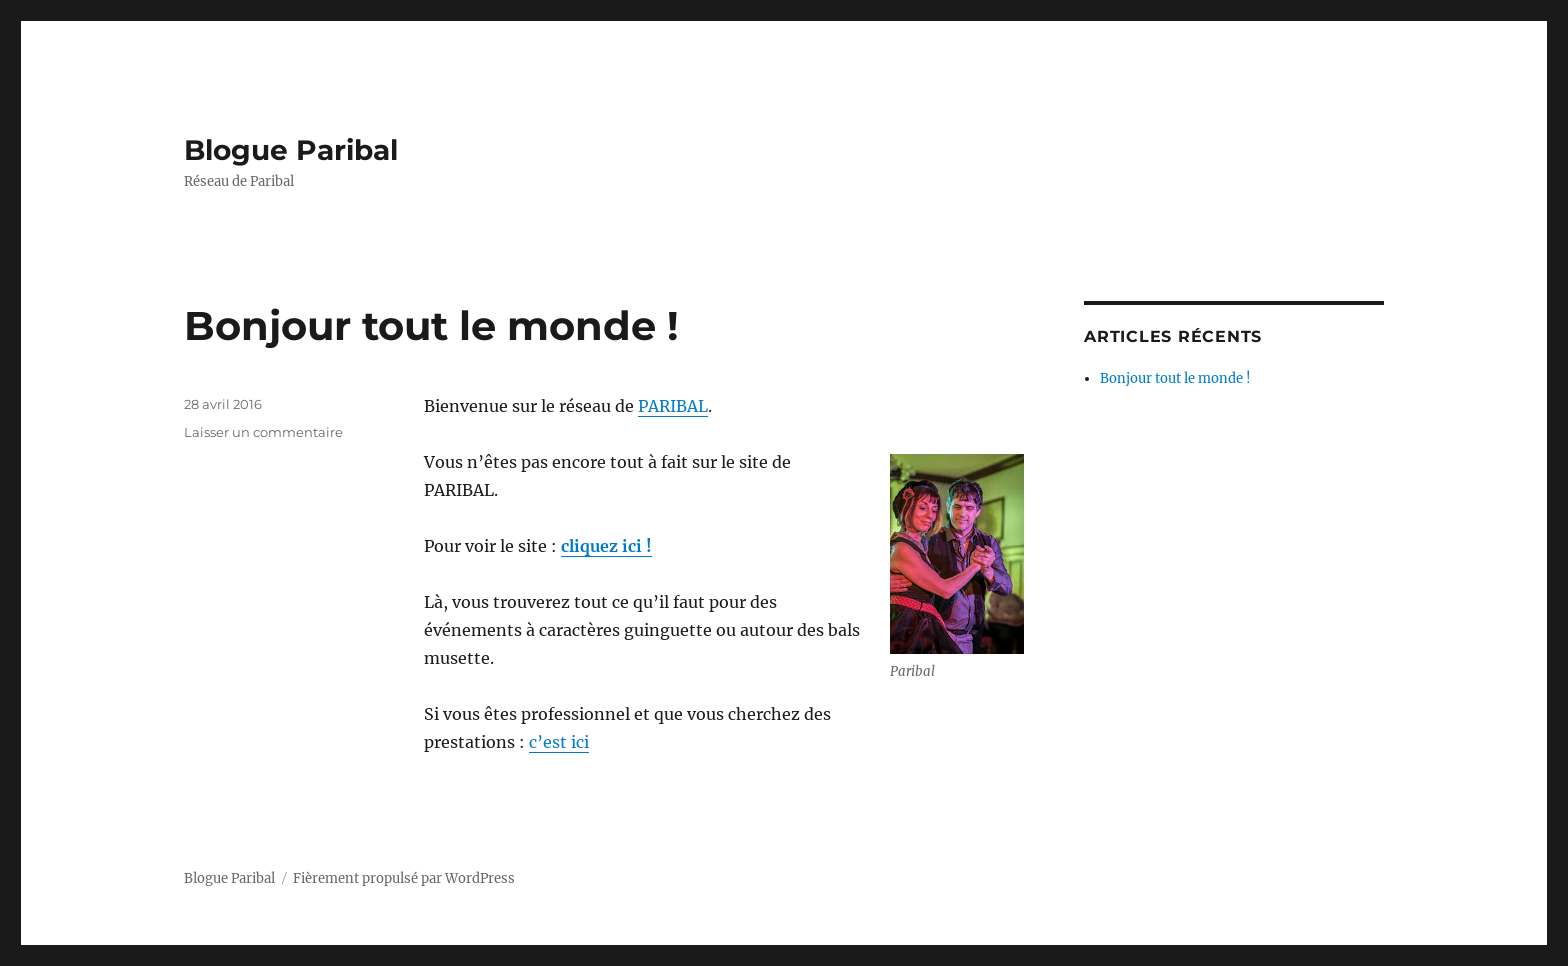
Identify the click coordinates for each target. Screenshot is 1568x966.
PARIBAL (673, 406)
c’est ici (559, 742)
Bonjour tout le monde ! (431, 325)
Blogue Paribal (291, 150)
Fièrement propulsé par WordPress (404, 878)
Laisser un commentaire (263, 432)
